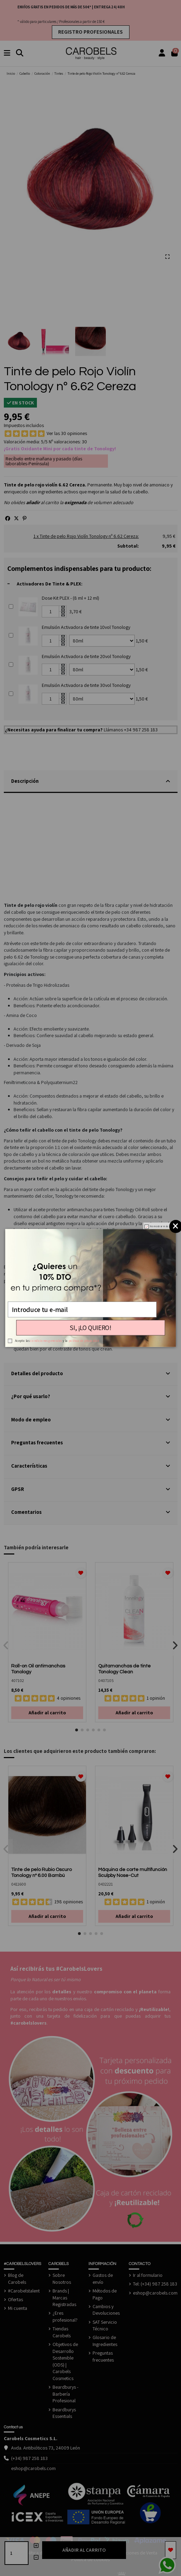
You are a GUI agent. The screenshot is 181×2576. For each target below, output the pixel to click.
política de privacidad (84, 1340)
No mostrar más (159, 1226)
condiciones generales (46, 1340)
